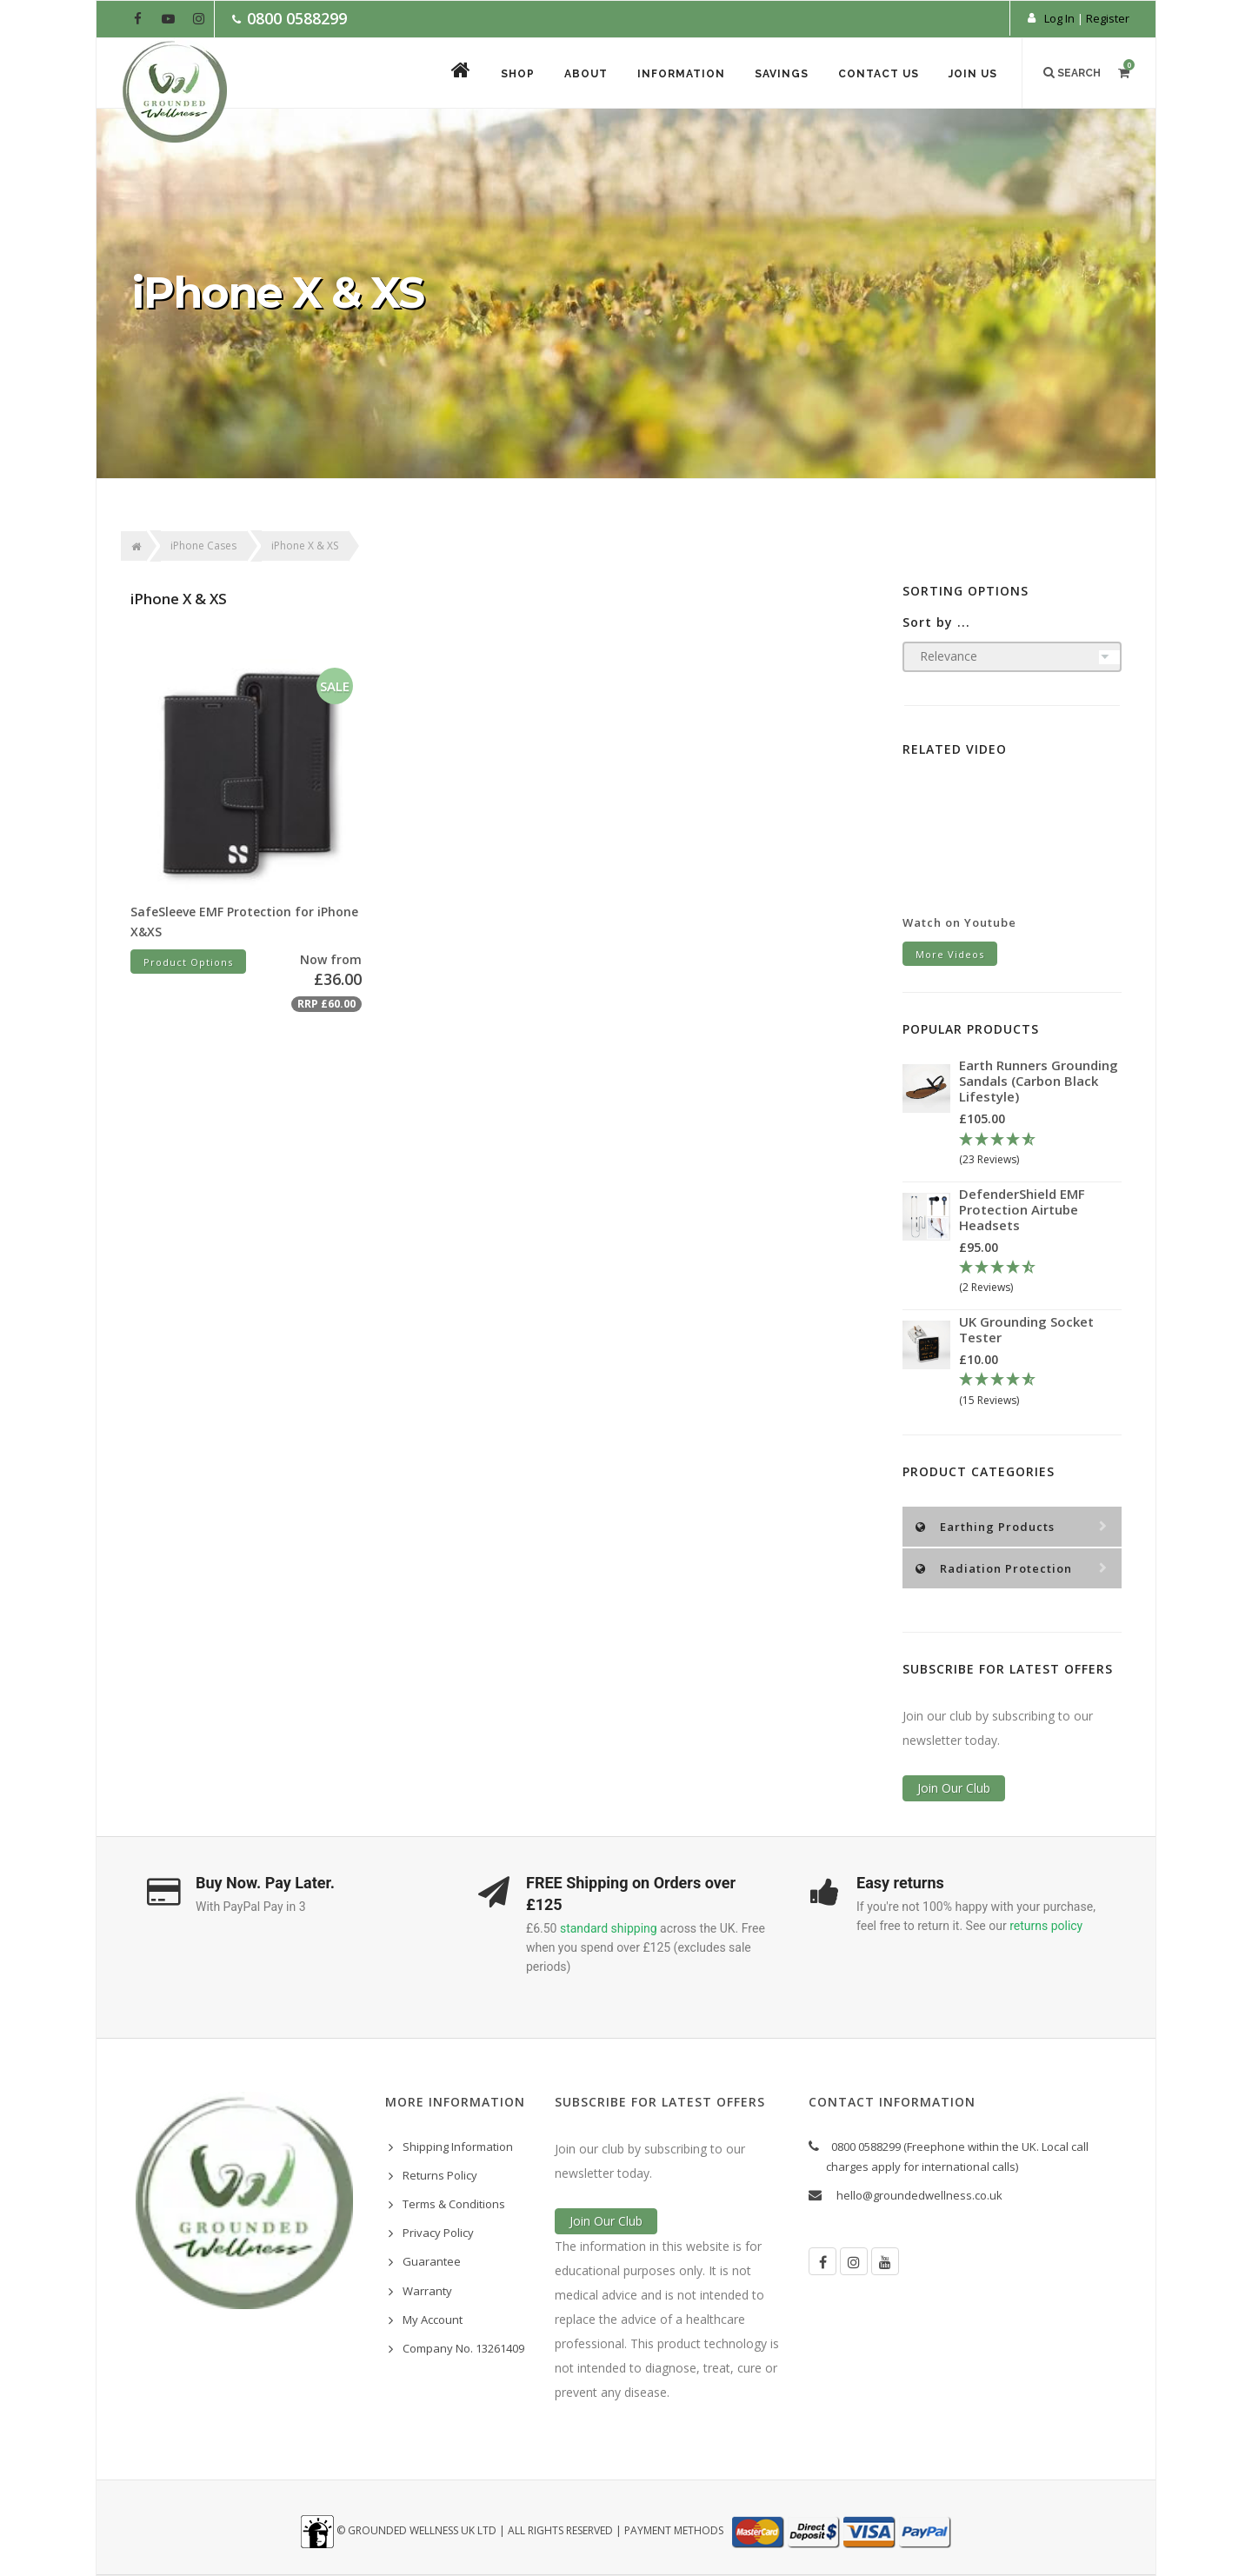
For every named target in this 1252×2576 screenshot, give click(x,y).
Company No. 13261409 (463, 2348)
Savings (782, 74)
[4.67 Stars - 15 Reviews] (1040, 1390)
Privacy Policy (438, 2232)
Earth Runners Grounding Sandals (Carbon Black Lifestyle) (1038, 1080)
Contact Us (878, 74)
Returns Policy (440, 2175)
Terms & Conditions (454, 2204)
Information (681, 74)
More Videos (950, 954)
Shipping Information (458, 2146)
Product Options (188, 961)
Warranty (427, 2291)
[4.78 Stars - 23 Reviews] (1040, 1150)
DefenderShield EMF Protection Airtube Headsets (1022, 1209)
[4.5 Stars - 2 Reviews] (1040, 1278)
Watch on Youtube (959, 922)
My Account (433, 2319)
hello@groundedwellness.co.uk (919, 2195)
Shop (518, 74)
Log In (1059, 18)
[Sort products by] (1012, 657)
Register (1107, 18)
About (586, 74)
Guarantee (432, 2261)
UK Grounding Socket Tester (1026, 1329)
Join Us (973, 74)
